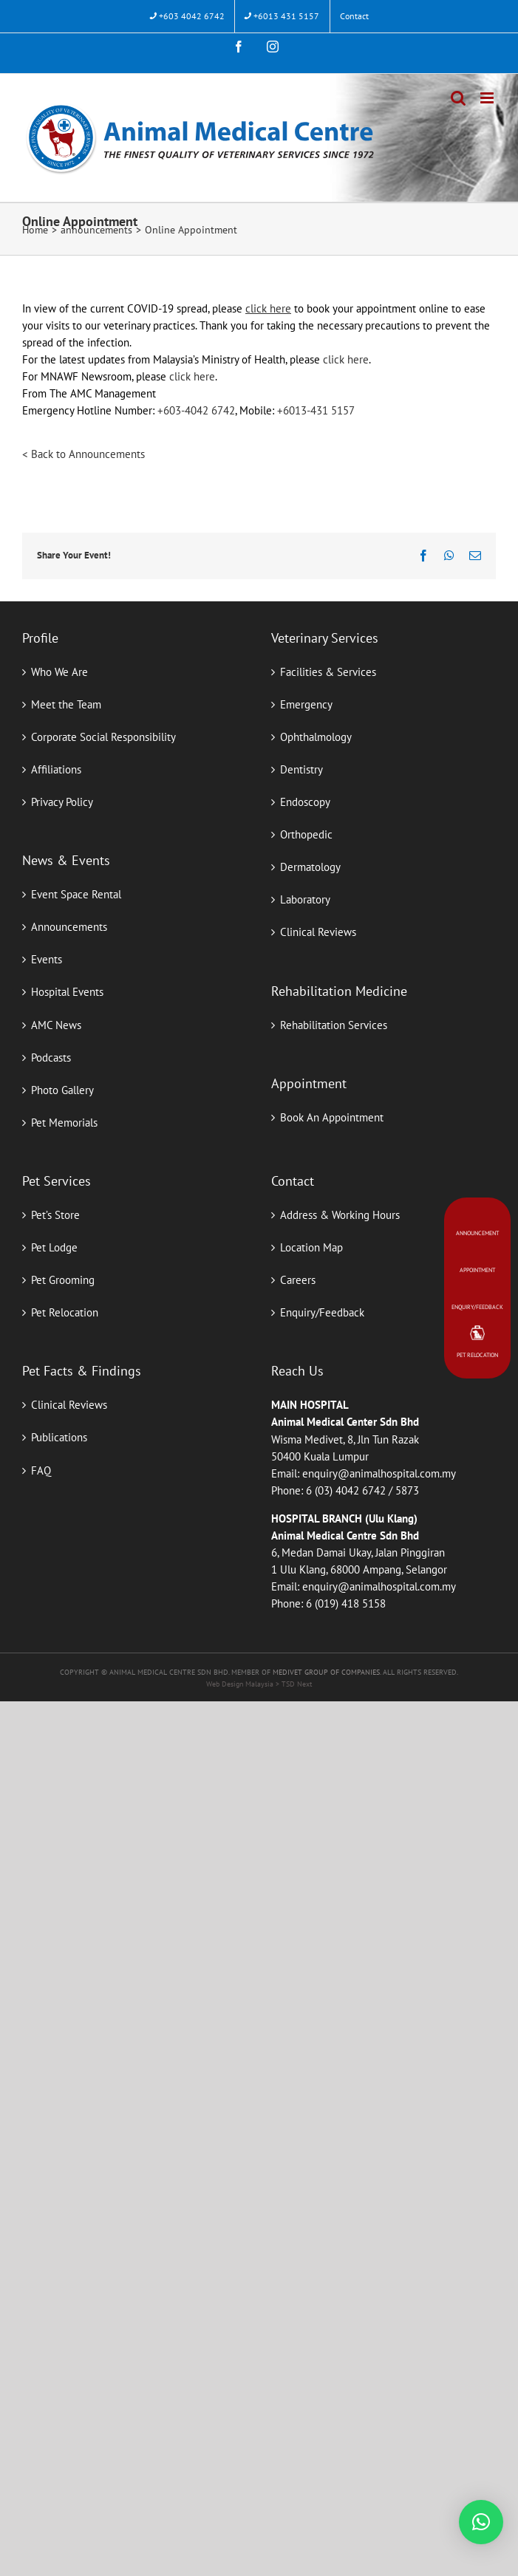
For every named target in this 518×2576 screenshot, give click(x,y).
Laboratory (305, 899)
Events (46, 959)
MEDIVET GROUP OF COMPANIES (326, 1672)
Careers (298, 1280)
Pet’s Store (55, 1215)
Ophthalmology (316, 737)
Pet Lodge (54, 1247)
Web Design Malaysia (241, 1684)
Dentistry (301, 769)
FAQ (41, 1470)
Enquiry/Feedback (322, 1312)
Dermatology (310, 867)
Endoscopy (305, 802)
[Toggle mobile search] (458, 98)
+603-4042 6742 (196, 410)
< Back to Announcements (83, 454)
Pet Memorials (64, 1123)
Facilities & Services (328, 672)
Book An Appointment (332, 1117)
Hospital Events (67, 992)
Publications (59, 1437)
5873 (407, 1490)
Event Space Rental (76, 894)
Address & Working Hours (340, 1215)
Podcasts (51, 1057)
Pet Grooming (63, 1280)
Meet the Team (66, 704)
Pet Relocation (64, 1312)
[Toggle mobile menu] (488, 98)
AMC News (56, 1025)
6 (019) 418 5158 (346, 1603)
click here (346, 359)
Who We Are (59, 672)
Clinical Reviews (318, 932)
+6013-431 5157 (316, 410)
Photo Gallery (62, 1090)
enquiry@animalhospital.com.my (379, 1473)
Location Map (311, 1247)
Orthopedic (306, 834)
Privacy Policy (62, 802)
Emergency (306, 704)
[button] (481, 2522)
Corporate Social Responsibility (103, 737)
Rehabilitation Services (333, 1025)
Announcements (69, 927)
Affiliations (56, 769)
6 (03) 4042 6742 (346, 1490)
